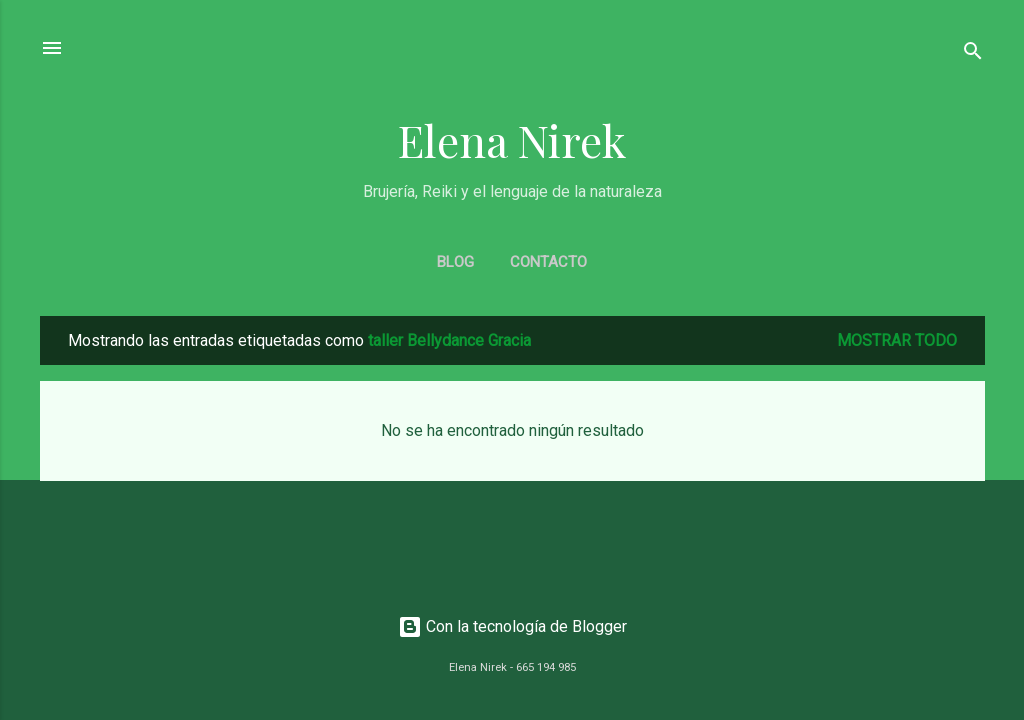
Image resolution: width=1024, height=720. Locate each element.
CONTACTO (548, 262)
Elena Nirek (512, 139)
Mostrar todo (897, 340)
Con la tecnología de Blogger (512, 626)
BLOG (455, 262)
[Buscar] (973, 54)
